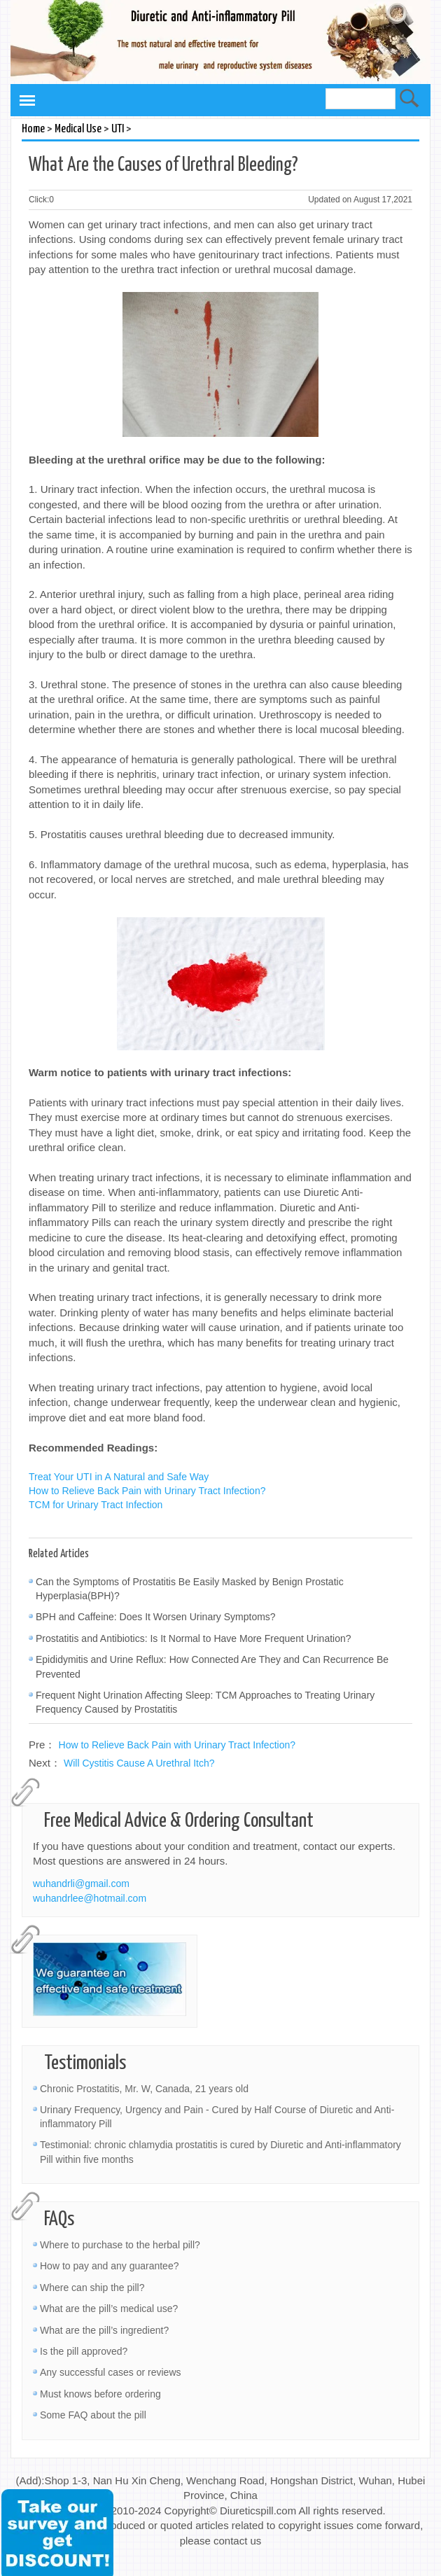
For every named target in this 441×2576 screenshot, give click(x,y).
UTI (117, 129)
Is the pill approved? (83, 2351)
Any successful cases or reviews (110, 2372)
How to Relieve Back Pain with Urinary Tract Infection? (147, 1490)
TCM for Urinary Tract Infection (95, 1504)
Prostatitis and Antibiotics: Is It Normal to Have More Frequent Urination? (193, 1638)
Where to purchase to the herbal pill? (120, 2244)
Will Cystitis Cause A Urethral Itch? (139, 1763)
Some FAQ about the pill (93, 2415)
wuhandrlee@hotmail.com (89, 1898)
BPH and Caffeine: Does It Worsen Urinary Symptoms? (156, 1616)
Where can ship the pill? (92, 2287)
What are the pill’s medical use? (109, 2308)
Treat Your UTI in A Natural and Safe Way (119, 1476)
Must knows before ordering (100, 2394)
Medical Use (78, 129)
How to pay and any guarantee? (109, 2265)
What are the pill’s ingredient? (104, 2330)
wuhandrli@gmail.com (81, 1883)
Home (33, 129)
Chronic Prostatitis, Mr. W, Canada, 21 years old (144, 2088)
